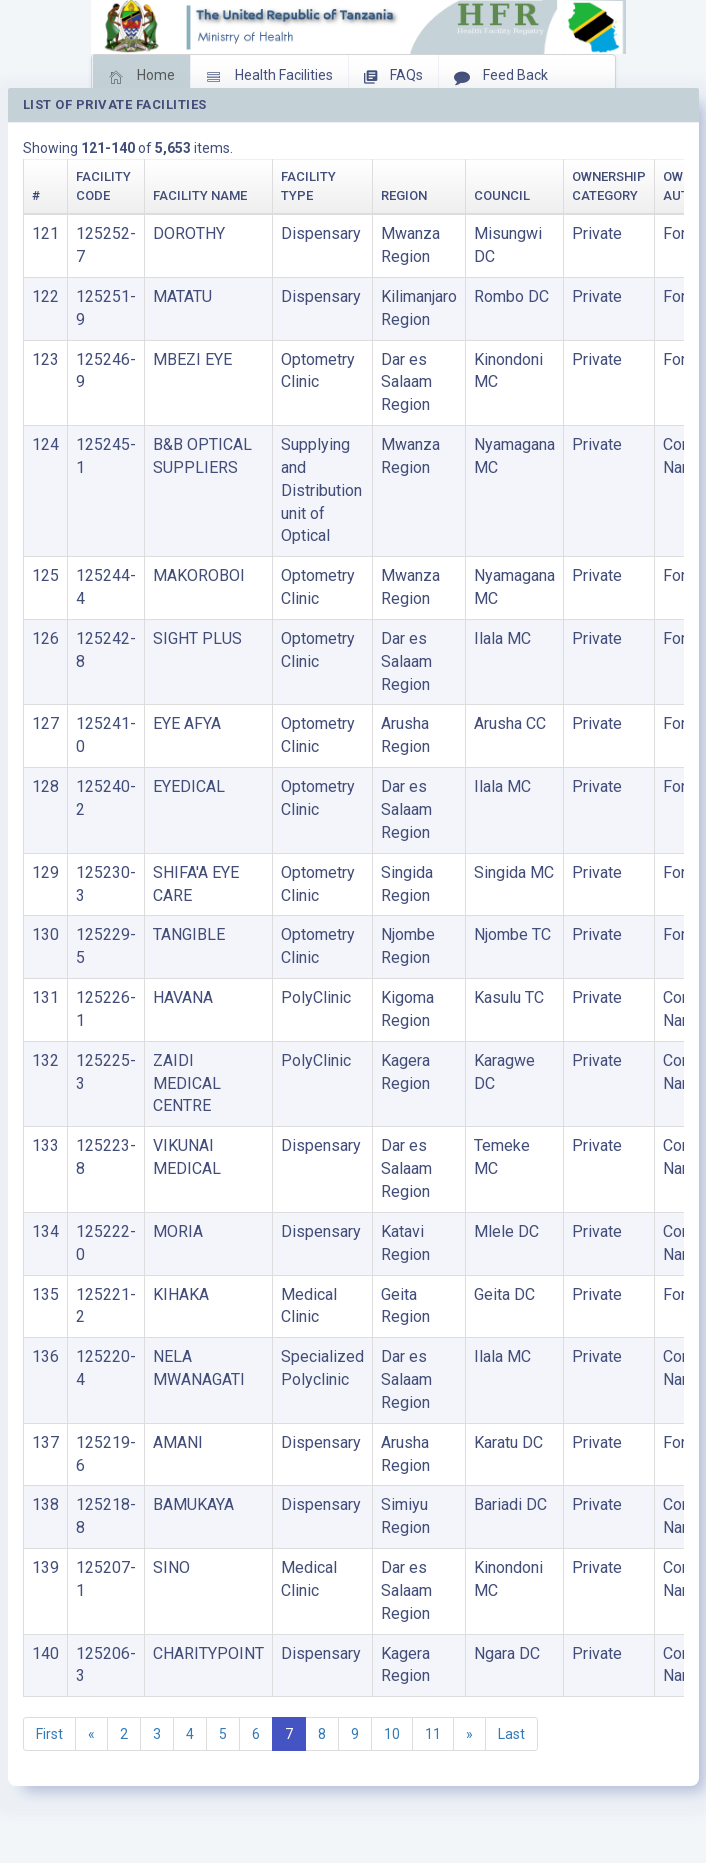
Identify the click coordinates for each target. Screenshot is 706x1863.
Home (141, 77)
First (49, 1734)
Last (511, 1734)
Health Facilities (269, 77)
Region (404, 195)
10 (392, 1734)
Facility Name (200, 195)
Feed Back (501, 77)
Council (502, 195)
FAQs (393, 77)
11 (433, 1734)
